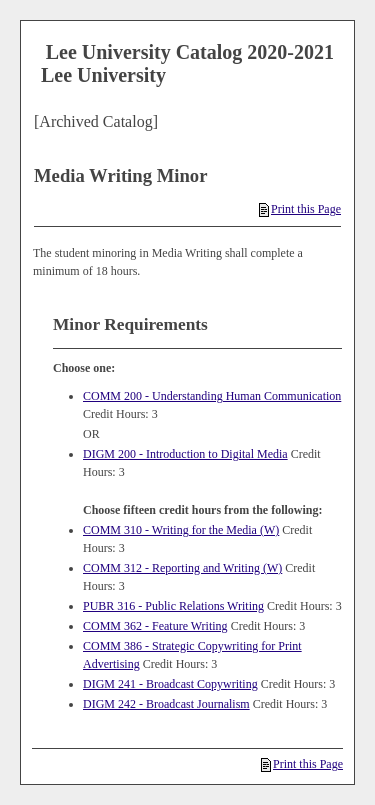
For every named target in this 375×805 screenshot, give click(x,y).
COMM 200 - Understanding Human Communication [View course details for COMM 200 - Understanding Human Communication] (212, 396)
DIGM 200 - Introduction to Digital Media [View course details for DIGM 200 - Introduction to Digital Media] (185, 454)
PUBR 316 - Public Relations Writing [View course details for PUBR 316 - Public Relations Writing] (173, 606)
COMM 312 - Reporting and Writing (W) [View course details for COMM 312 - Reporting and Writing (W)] (182, 568)
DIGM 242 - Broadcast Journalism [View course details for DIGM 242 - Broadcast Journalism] (166, 704)
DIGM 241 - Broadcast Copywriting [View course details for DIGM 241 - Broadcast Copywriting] (170, 684)
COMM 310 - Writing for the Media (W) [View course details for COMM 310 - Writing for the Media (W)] (181, 530)
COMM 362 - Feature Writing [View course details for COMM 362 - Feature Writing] (155, 626)
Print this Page (300, 209)
